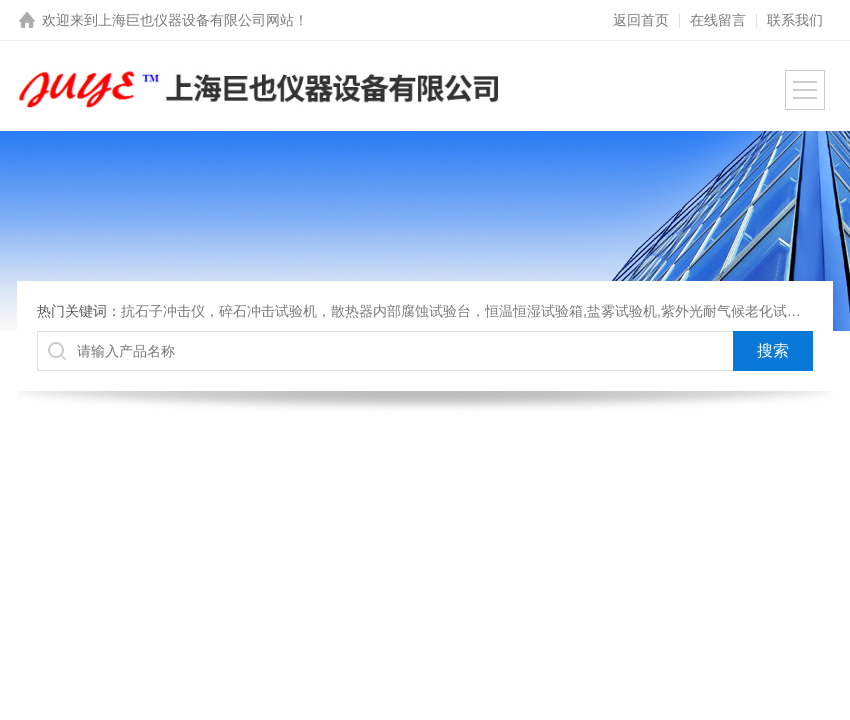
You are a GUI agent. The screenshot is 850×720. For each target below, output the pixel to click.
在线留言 (718, 20)
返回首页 (641, 20)
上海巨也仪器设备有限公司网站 (196, 20)
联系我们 (795, 20)
